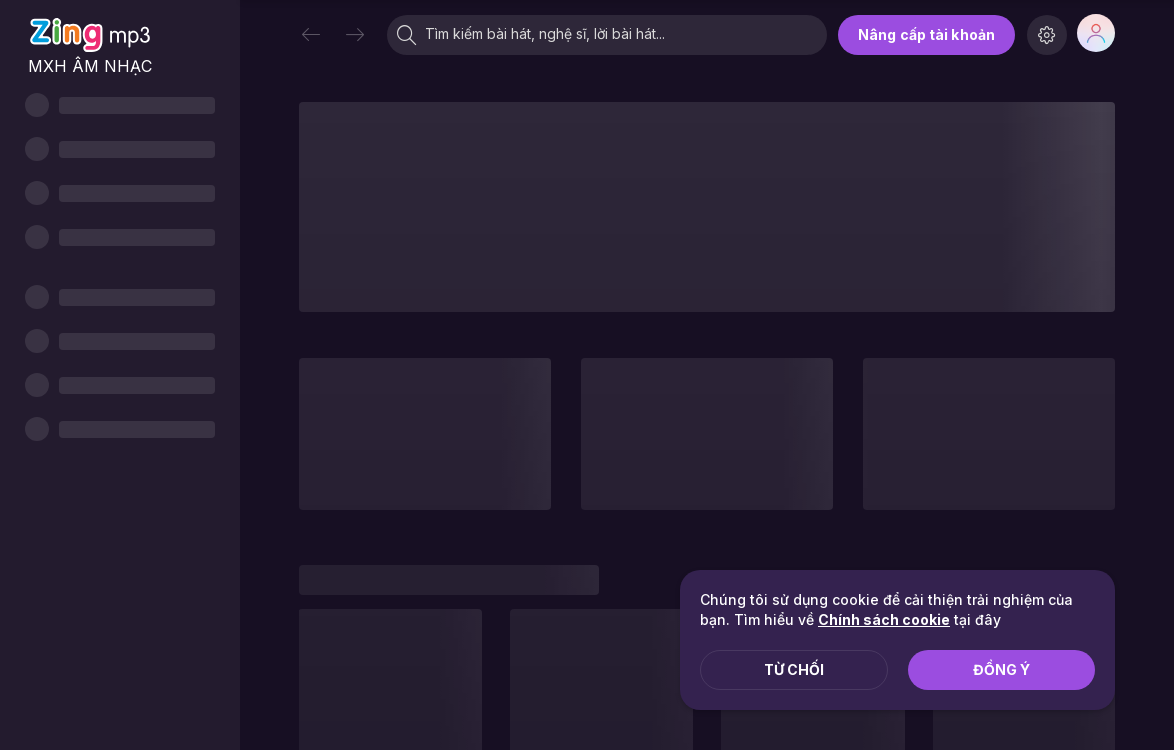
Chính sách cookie (884, 619)
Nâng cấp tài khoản (926, 34)
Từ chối (794, 669)
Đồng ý (1001, 669)
